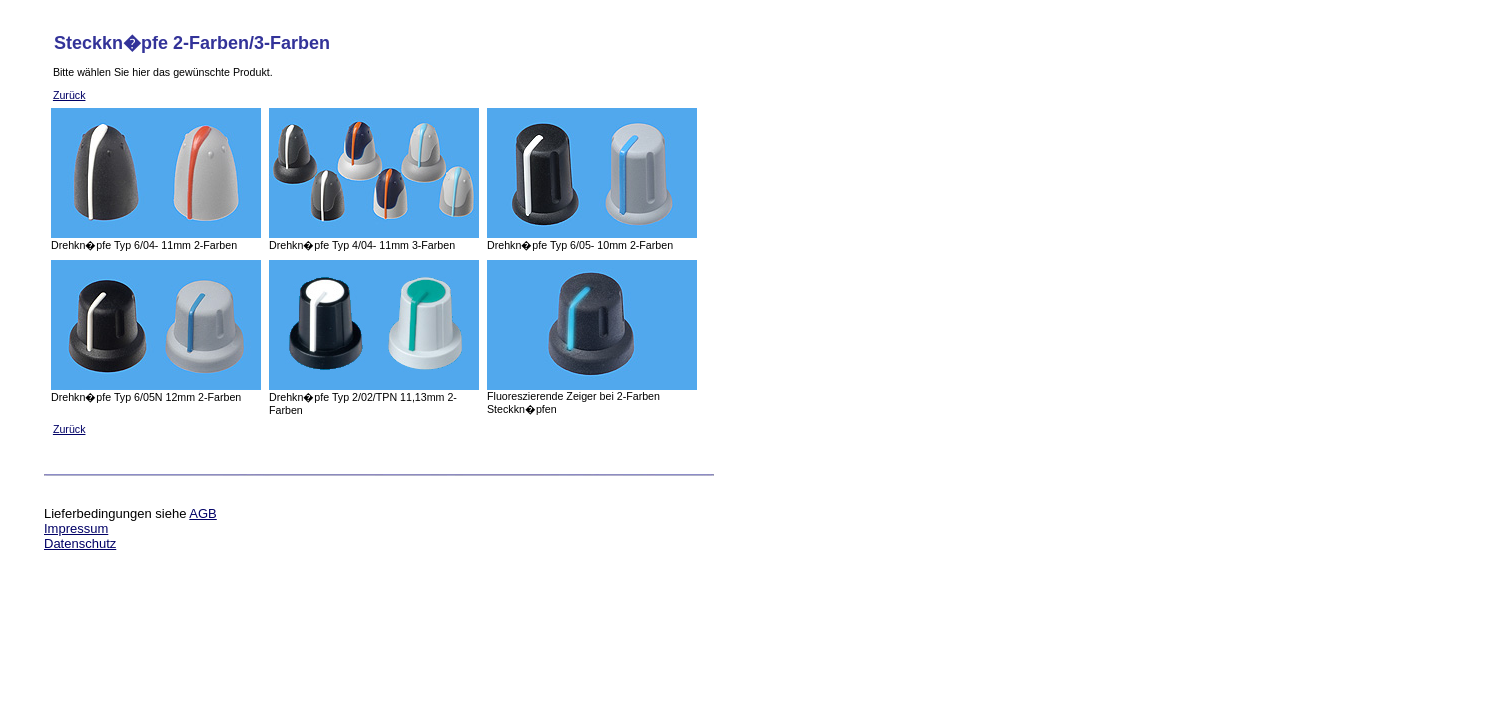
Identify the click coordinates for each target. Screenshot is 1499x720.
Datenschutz (80, 543)
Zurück (69, 95)
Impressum (76, 528)
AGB (202, 513)
